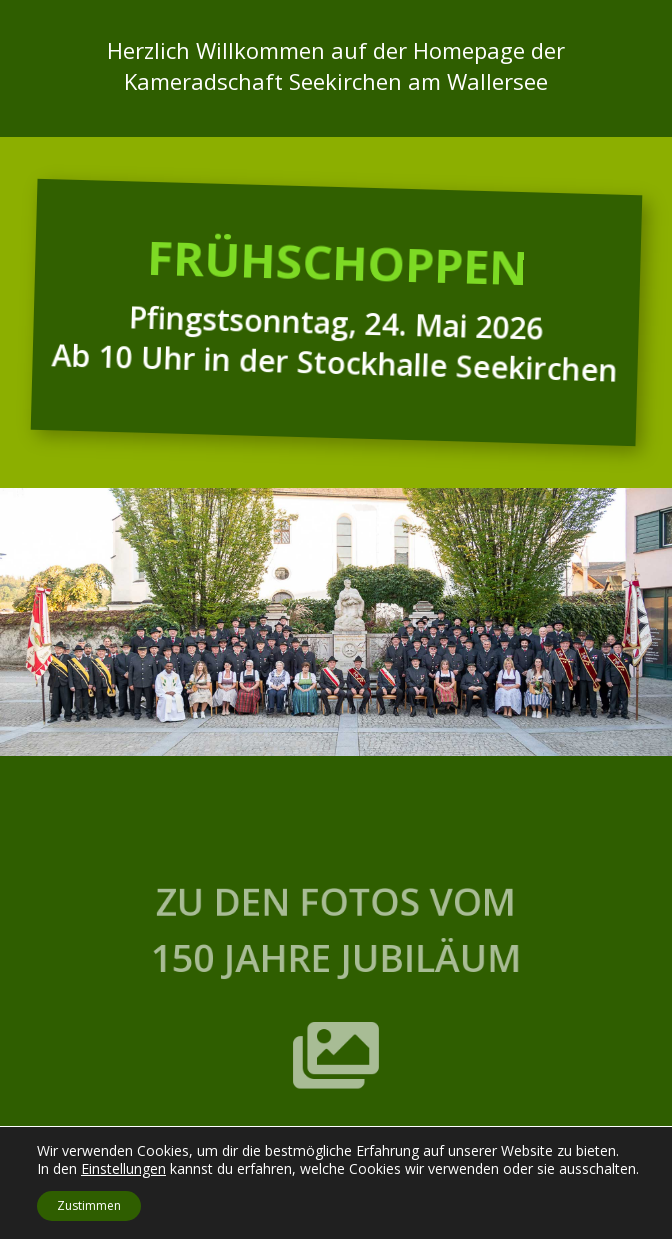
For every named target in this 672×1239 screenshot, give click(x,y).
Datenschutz (375, 1221)
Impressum (295, 1221)
